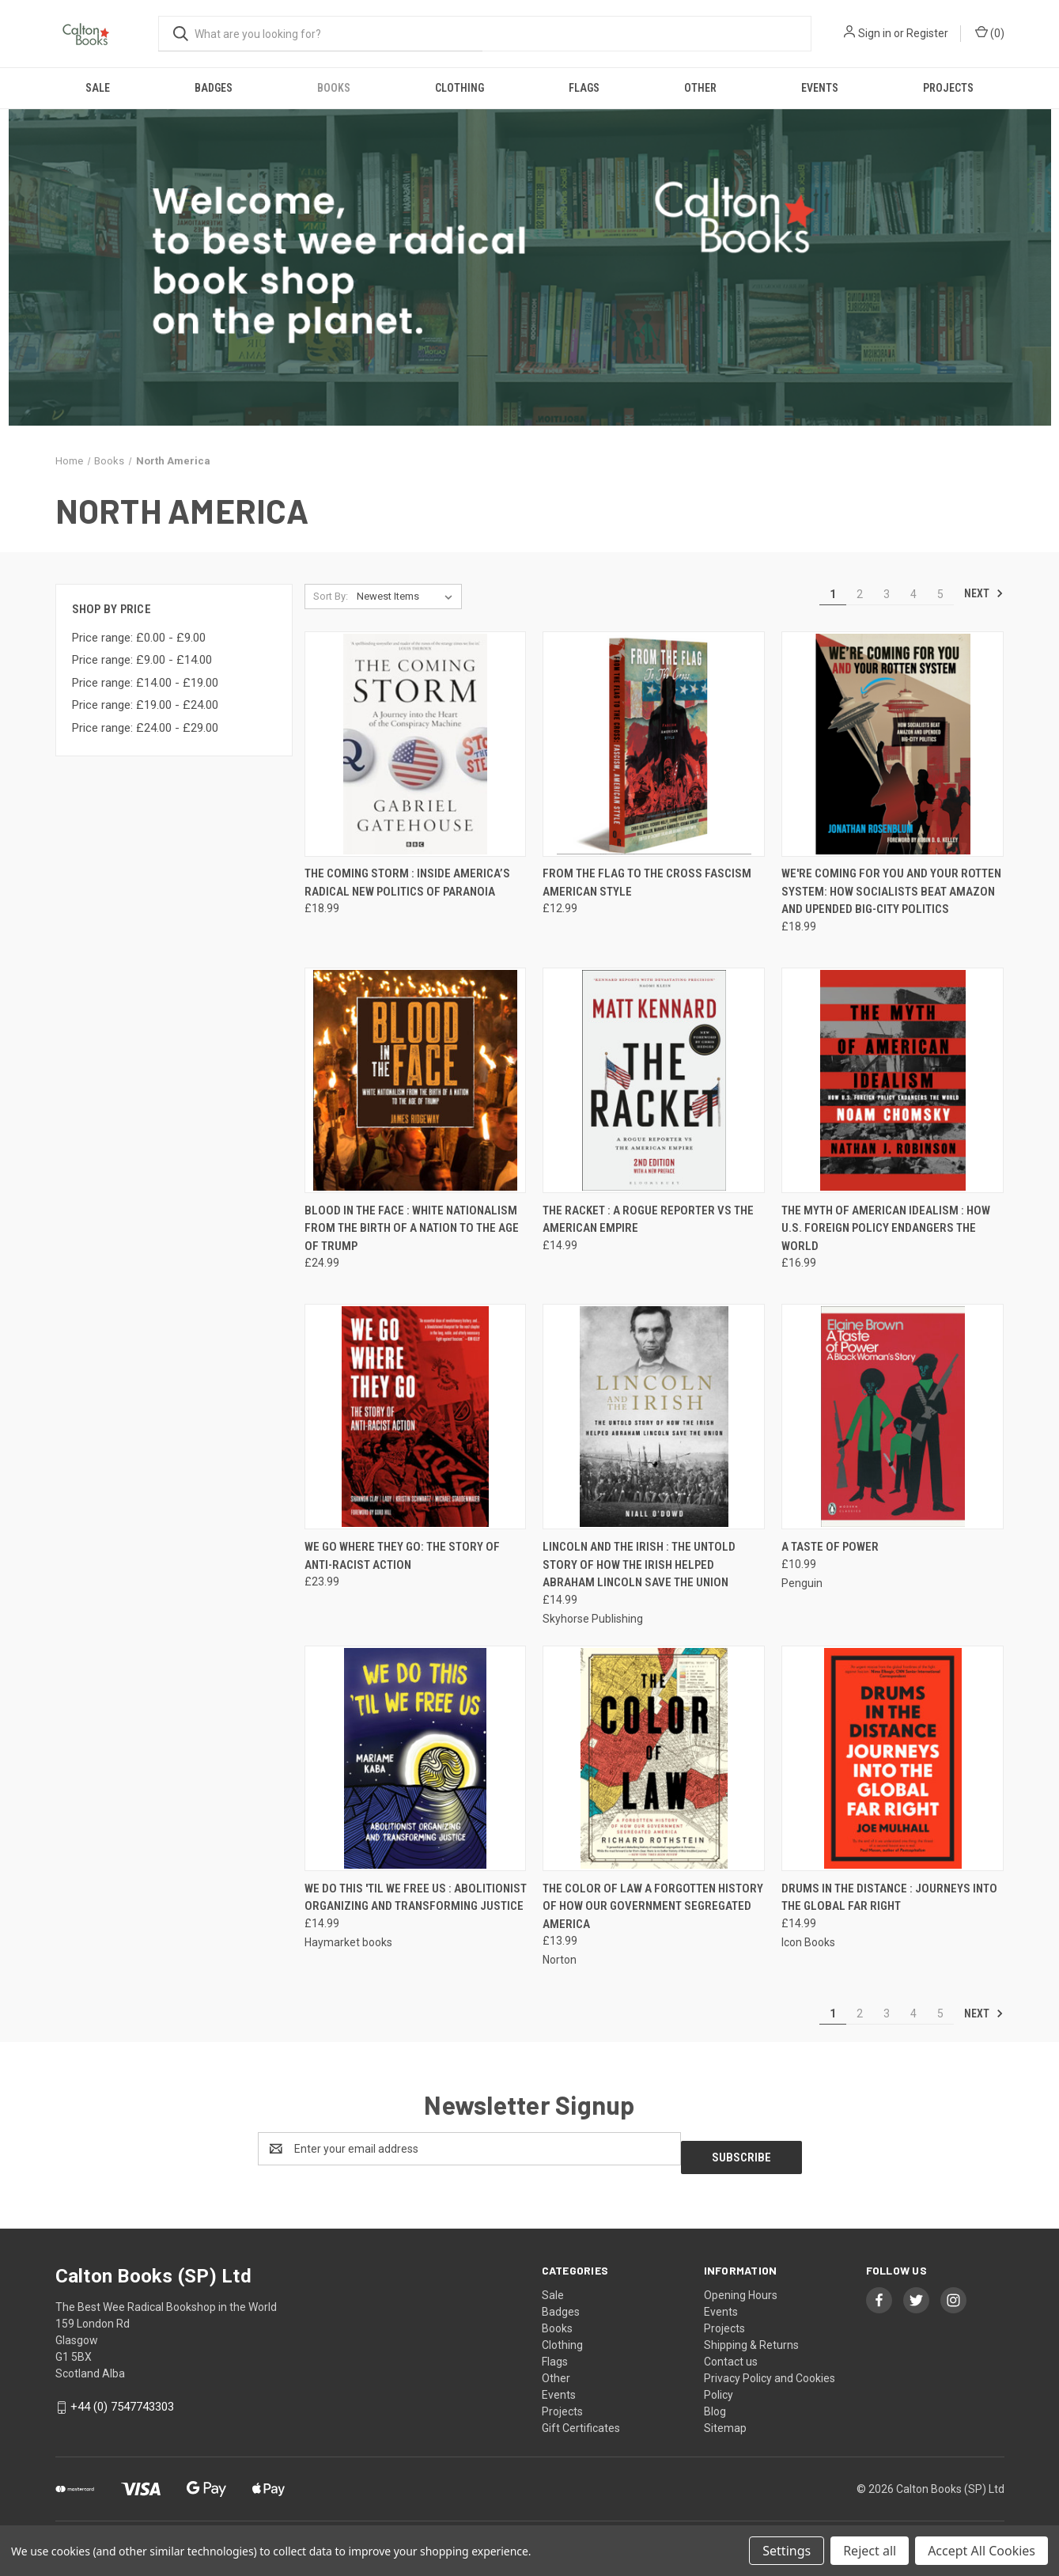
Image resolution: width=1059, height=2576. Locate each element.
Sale (97, 87)
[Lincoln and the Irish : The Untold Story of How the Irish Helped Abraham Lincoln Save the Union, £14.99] (654, 1416)
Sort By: (330, 596)
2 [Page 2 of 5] (860, 594)
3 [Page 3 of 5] (886, 594)
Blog (715, 2402)
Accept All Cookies (981, 2550)
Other (700, 87)
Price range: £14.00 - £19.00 (145, 683)
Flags (584, 87)
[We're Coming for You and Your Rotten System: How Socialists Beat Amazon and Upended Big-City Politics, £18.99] (892, 744)
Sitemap (725, 2419)
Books (333, 87)
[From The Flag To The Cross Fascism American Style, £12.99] (654, 744)
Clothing (459, 87)
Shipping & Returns (751, 2336)
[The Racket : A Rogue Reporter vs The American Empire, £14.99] (654, 1080)
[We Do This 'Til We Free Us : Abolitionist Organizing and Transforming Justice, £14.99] (416, 1758)
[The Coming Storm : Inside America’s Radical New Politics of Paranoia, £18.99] (416, 744)
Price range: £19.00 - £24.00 (145, 705)
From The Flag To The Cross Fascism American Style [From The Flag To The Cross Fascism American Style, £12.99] (647, 882)
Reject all (869, 2550)
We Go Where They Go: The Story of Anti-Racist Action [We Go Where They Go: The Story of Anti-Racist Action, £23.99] (402, 1556)
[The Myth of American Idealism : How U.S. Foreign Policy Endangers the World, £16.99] (892, 1080)
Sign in (874, 33)
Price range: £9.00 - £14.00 (142, 660)
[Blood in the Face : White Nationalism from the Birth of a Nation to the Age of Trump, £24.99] (416, 1080)
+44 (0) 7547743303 (122, 2398)
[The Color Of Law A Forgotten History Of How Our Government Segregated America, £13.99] (654, 1758)
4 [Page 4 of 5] (913, 594)
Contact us (731, 2353)
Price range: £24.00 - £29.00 (145, 728)
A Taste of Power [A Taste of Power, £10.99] (830, 1547)
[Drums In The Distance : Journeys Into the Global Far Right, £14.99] (892, 1758)
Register (927, 33)
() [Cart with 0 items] (989, 32)
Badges (214, 87)
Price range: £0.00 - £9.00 (139, 638)
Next (984, 593)
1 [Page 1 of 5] (833, 594)
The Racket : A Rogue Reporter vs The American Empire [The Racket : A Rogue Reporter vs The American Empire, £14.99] (648, 1219)
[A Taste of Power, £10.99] (892, 1416)
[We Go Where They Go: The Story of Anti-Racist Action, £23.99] (416, 1416)
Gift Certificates (581, 2419)
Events (819, 87)
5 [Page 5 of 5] (940, 594)
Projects (948, 87)
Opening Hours (740, 2286)
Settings (786, 2550)
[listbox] (407, 596)
